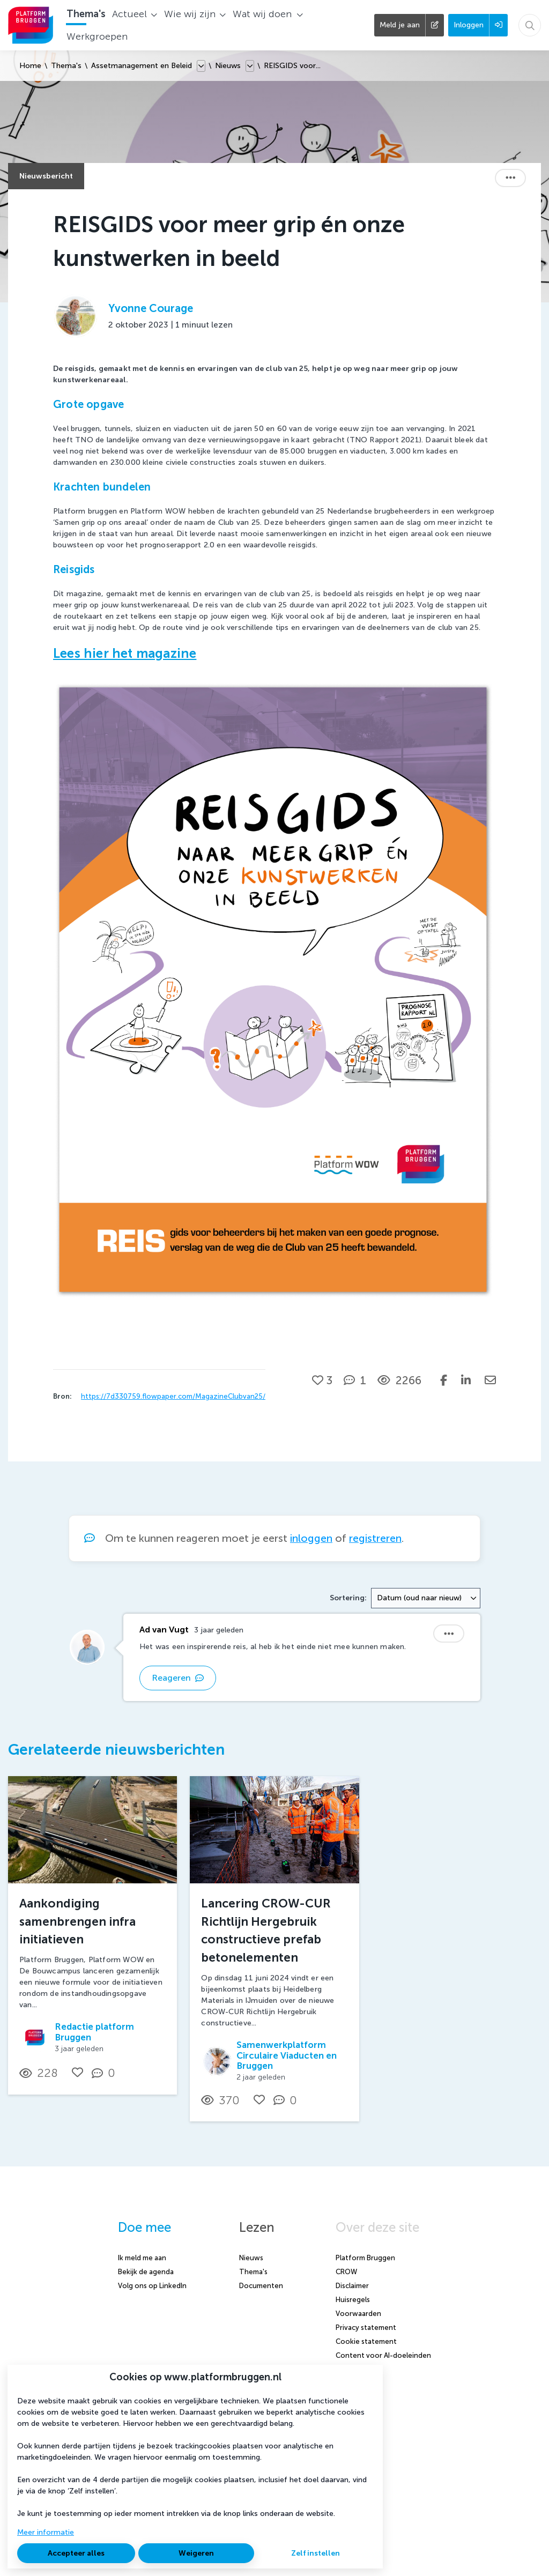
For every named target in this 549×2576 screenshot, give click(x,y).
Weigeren (196, 2553)
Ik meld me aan (142, 2258)
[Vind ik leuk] (322, 1380)
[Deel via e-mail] (490, 1380)
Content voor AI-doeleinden (383, 2355)
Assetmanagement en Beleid (141, 65)
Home (30, 65)
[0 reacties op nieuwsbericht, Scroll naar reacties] (106, 2073)
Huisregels (353, 2300)
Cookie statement (366, 2341)
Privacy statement (366, 2327)
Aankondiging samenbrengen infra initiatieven (77, 1921)
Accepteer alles (76, 2553)
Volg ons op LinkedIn (152, 2286)
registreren (375, 1538)
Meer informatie (45, 2532)
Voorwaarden (358, 2314)
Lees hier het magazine (124, 653)
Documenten (261, 2286)
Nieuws (228, 65)
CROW (346, 2272)
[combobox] (425, 1598)
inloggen (311, 1538)
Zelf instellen (315, 2553)
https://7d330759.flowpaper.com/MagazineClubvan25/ (173, 1396)
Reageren (178, 1678)
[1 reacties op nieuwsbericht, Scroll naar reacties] (355, 1380)
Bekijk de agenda (146, 2272)
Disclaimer (352, 2286)
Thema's (66, 65)
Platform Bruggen (365, 2258)
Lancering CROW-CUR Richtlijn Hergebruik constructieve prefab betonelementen (266, 1930)
